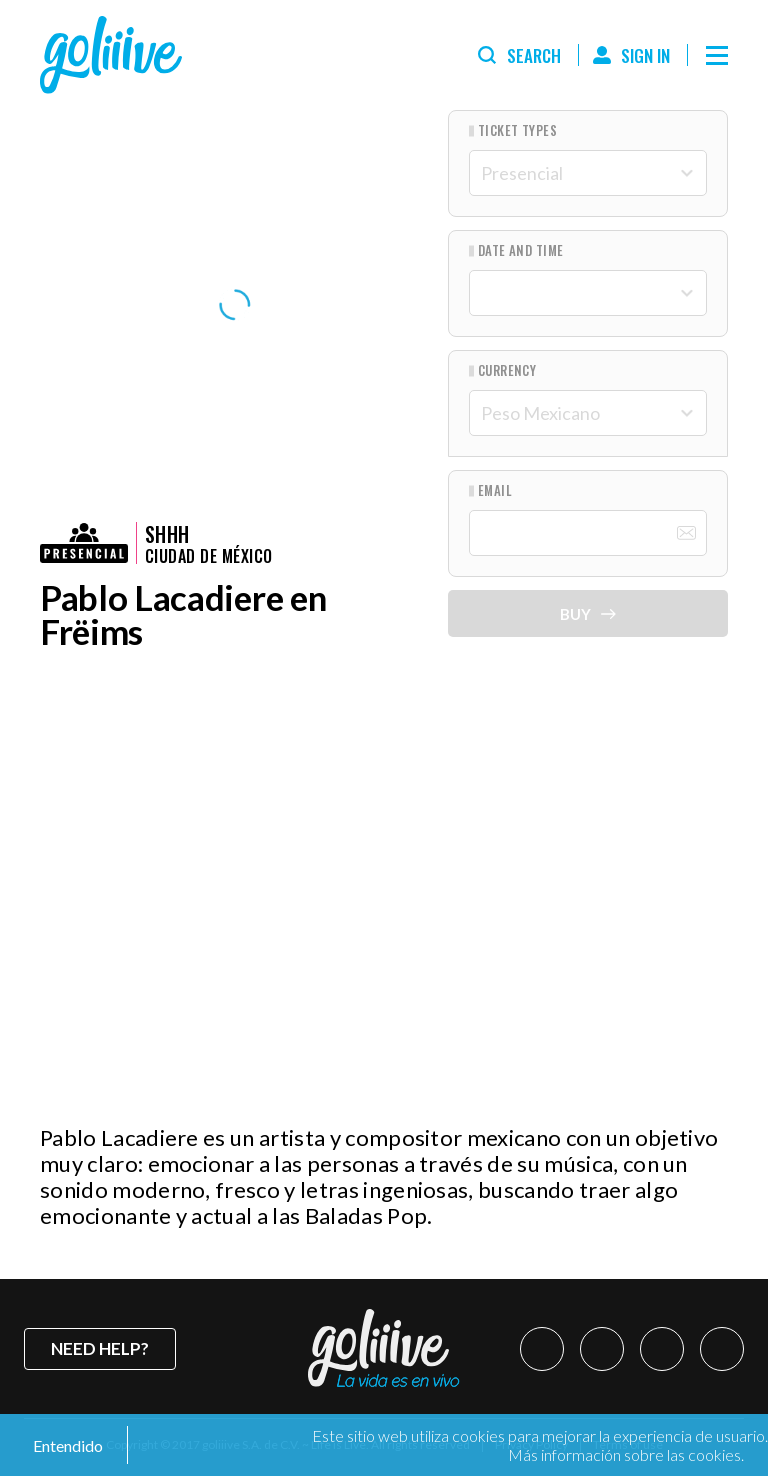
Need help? (100, 1348)
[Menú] (717, 55)
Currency (507, 370)
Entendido (66, 1445)
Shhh (167, 534)
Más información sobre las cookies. (626, 1454)
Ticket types (518, 130)
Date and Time (521, 250)
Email (495, 490)
